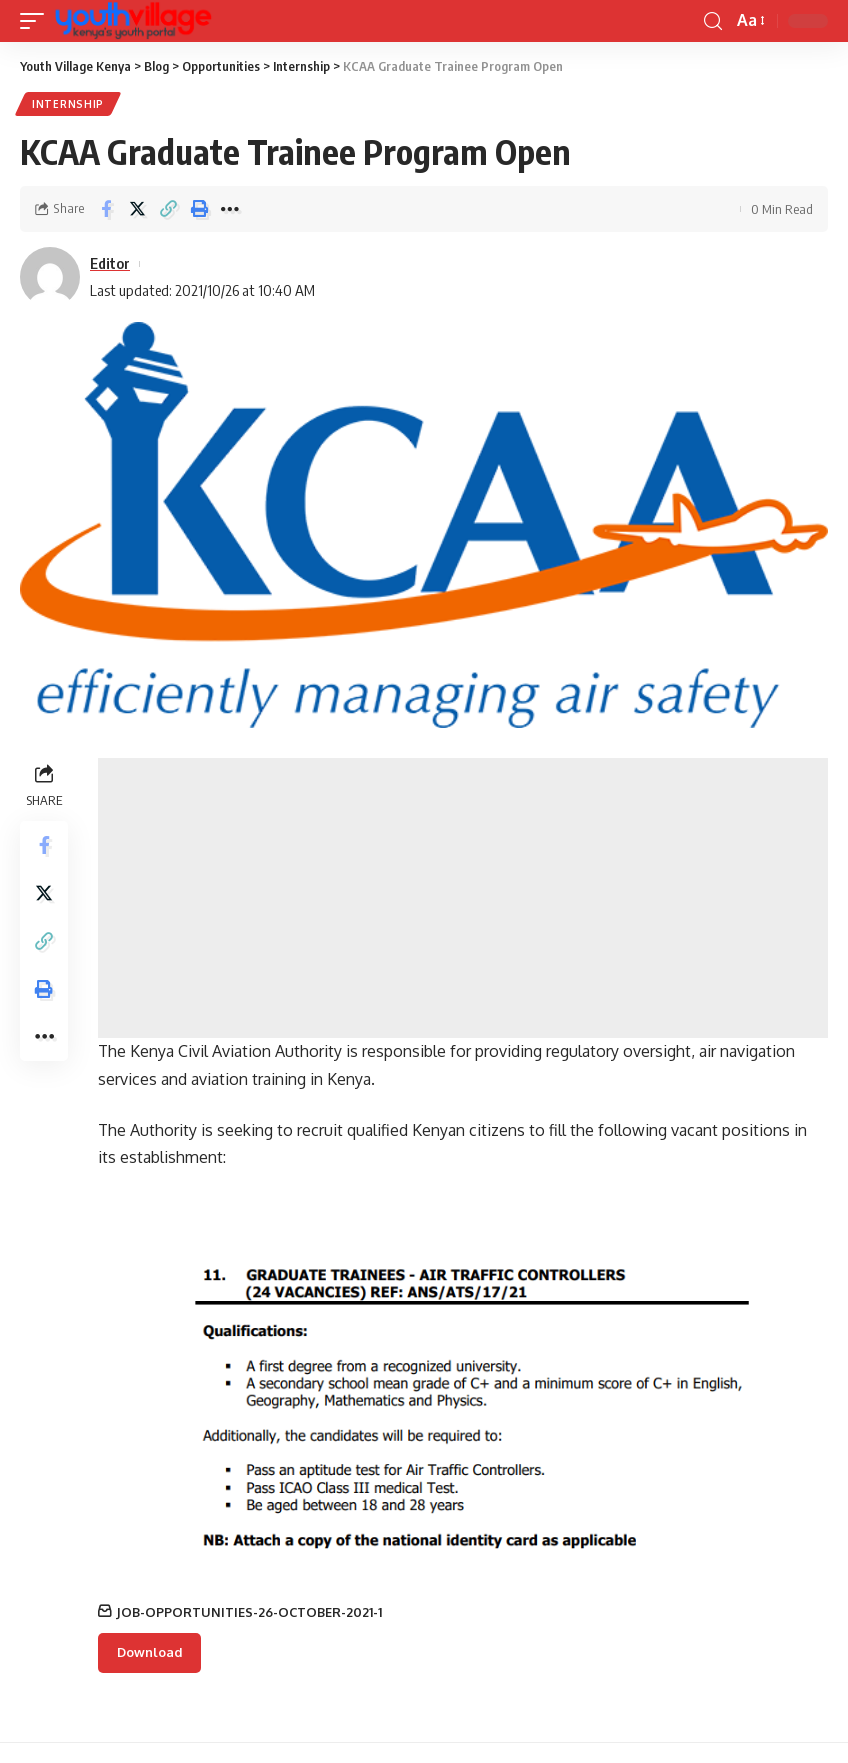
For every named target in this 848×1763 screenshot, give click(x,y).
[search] (713, 21)
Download (149, 1652)
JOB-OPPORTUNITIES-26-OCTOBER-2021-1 (249, 1612)
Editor (110, 263)
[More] (230, 209)
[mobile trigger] (37, 21)
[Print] (199, 209)
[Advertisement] (463, 898)
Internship (68, 104)
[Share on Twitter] (137, 209)
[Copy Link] (168, 209)
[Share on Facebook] (106, 209)
